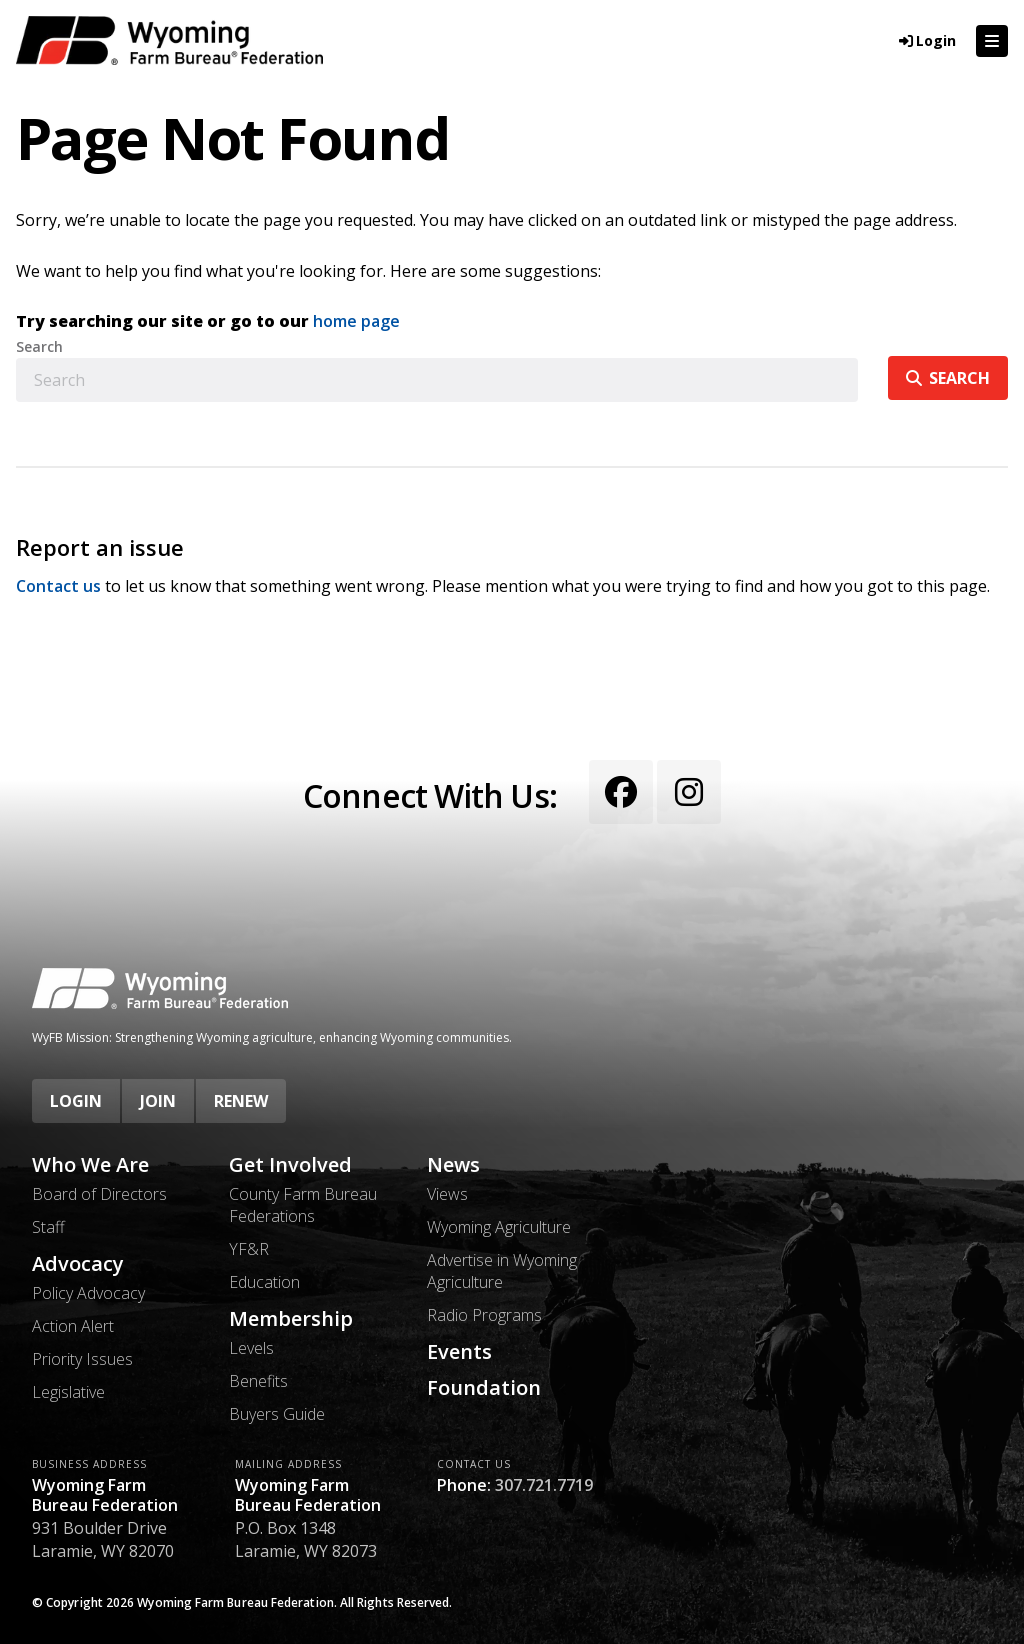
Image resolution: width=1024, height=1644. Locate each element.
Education (264, 1282)
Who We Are (90, 1165)
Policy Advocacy (88, 1293)
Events (459, 1352)
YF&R (249, 1249)
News (453, 1165)
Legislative (68, 1392)
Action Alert (73, 1326)
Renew (241, 1101)
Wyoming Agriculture (499, 1227)
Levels (251, 1348)
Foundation (484, 1388)
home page (356, 321)
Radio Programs (484, 1315)
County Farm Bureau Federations (303, 1205)
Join (158, 1101)
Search (39, 347)
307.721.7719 (544, 1485)
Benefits (258, 1381)
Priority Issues (82, 1359)
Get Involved (290, 1165)
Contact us (58, 586)
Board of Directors (99, 1194)
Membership (291, 1319)
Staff (48, 1227)
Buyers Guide (277, 1414)
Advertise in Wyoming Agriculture (502, 1271)
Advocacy (78, 1264)
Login (76, 1101)
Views (447, 1194)
